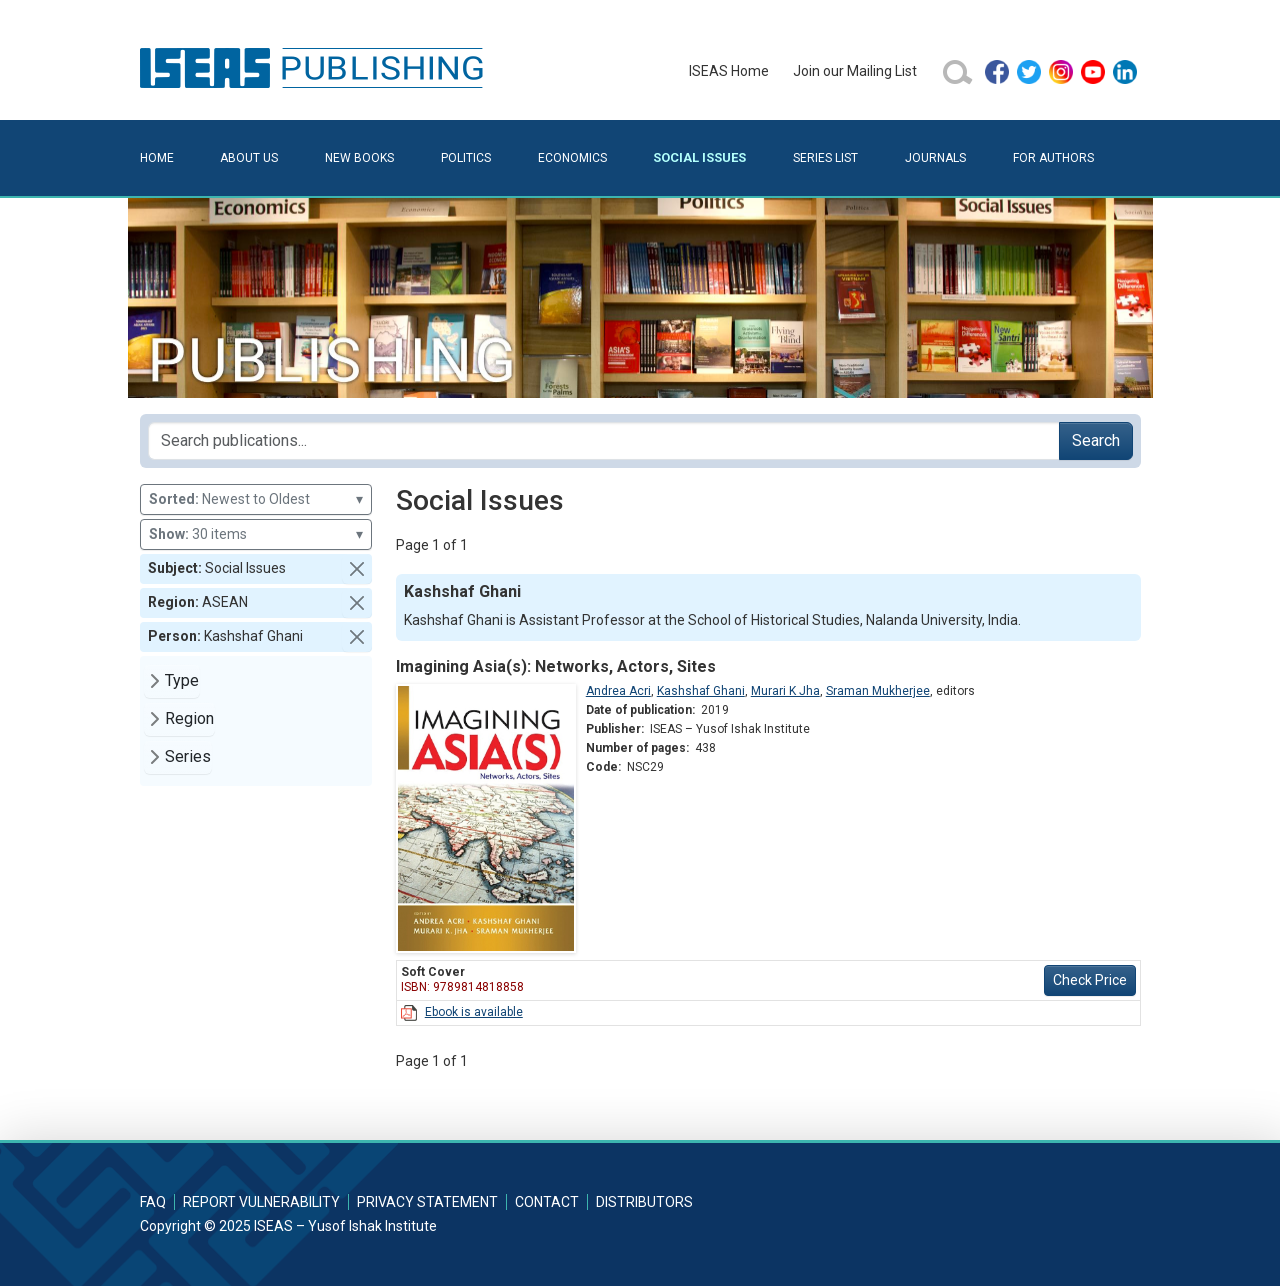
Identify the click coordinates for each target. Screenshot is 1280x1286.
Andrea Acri (618, 691)
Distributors (644, 1202)
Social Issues (699, 157)
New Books (359, 158)
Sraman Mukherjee (878, 691)
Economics (572, 158)
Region (189, 718)
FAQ (153, 1202)
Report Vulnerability (261, 1202)
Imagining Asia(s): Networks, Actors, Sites (556, 666)
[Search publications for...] (604, 441)
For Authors (1053, 158)
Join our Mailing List (855, 71)
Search (1096, 440)
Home (157, 158)
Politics (466, 158)
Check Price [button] (1090, 980)
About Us (249, 158)
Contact (547, 1202)
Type (182, 680)
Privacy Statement (427, 1202)
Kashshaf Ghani (701, 691)
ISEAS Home (729, 71)
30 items (256, 534)
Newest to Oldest (256, 499)
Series (188, 756)
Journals (935, 158)
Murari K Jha (785, 691)
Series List (825, 158)
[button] (357, 569)
